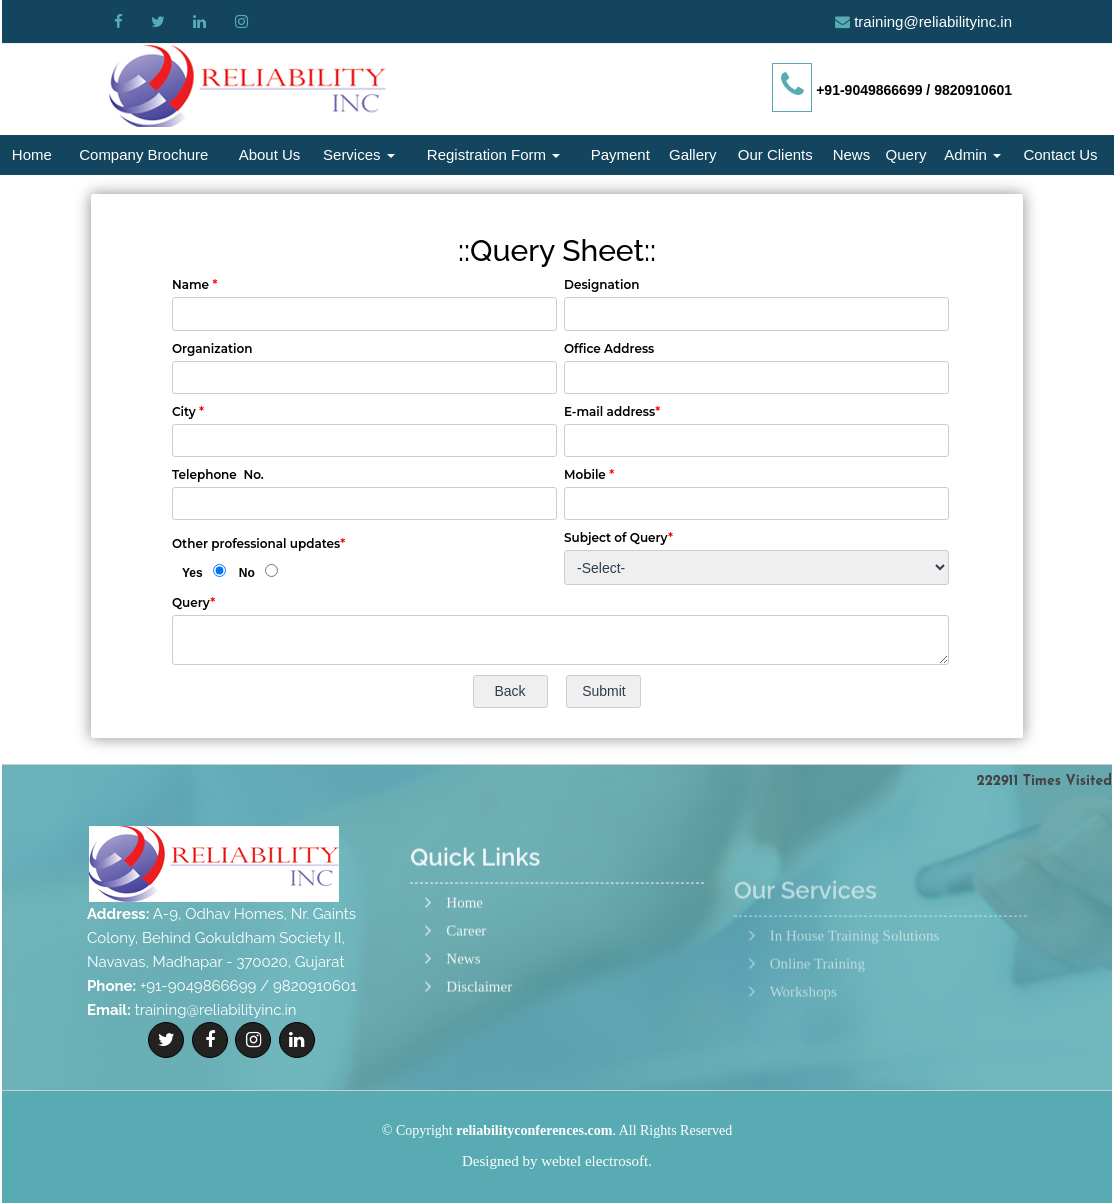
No (247, 573)
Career (466, 997)
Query (906, 154)
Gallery (693, 154)
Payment (620, 154)
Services (359, 154)
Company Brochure (143, 154)
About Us (270, 154)
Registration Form (493, 154)
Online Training (817, 1019)
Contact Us (1060, 154)
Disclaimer (479, 1053)
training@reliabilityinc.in (933, 21)
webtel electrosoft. (596, 1161)
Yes (192, 573)
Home (32, 154)
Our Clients (775, 154)
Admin (972, 154)
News (852, 154)
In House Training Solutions (855, 991)
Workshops (803, 1047)
